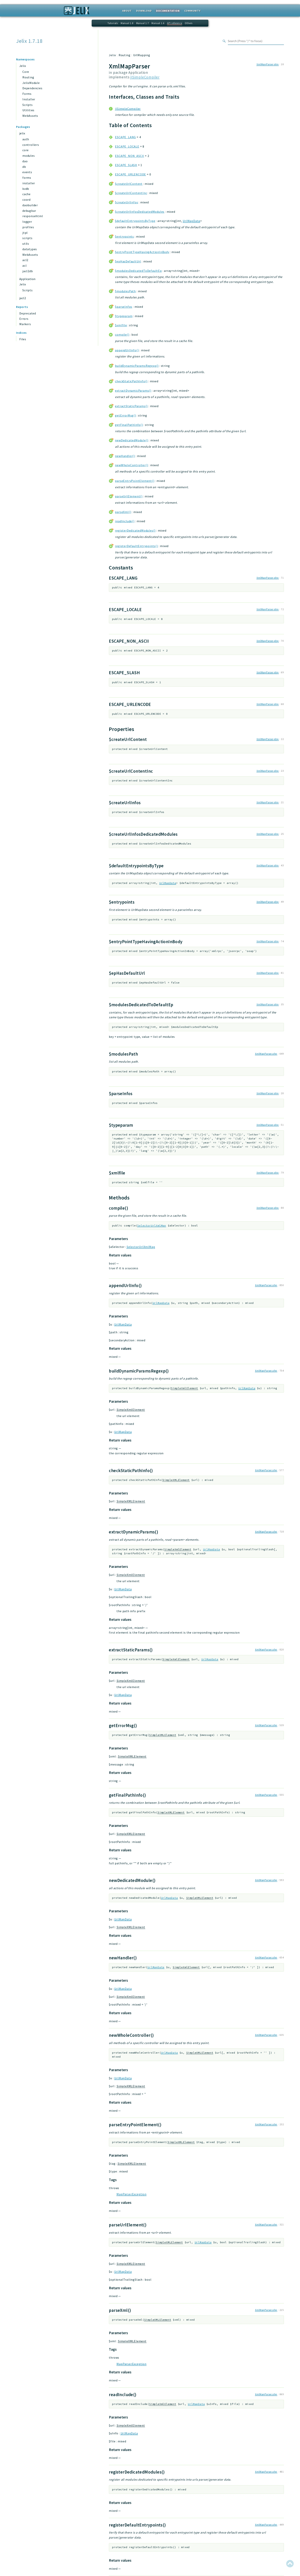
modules (28, 156)
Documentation (167, 10)
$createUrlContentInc (131, 193)
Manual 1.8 (127, 23)
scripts (27, 238)
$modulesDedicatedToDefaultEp (138, 271)
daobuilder (30, 205)
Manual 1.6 (158, 23)
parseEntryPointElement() (134, 481)
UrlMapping (141, 55)
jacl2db (27, 271)
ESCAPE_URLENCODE (130, 174)
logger (27, 221)
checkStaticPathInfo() (131, 381)
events (27, 172)
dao (25, 161)
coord (26, 199)
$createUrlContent (129, 184)
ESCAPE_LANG (125, 137)
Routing (28, 77)
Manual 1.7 (142, 23)
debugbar (29, 211)
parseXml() (123, 512)
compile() (122, 334)
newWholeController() (131, 465)
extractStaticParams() (131, 406)
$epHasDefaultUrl (128, 261)
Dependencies (32, 88)
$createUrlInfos (126, 202)
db (24, 167)
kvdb (25, 189)
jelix (22, 133)
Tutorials (113, 23)
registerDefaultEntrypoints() (136, 546)
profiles (28, 227)
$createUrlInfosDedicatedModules (139, 212)
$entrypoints (124, 236)
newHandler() (125, 456)
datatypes (29, 249)
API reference (174, 23)
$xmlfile (121, 325)
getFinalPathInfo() (129, 425)
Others (188, 23)
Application (27, 279)
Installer (28, 99)
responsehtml (32, 216)
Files (22, 339)
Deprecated (27, 313)
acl (24, 265)
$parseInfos (123, 307)
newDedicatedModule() (131, 440)
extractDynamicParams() (133, 390)
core (25, 150)
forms (26, 177)
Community (192, 10)
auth (25, 139)
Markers (25, 324)
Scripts (27, 105)
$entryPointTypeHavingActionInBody (142, 252)
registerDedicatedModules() (135, 530)
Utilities (28, 110)
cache (26, 194)
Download (144, 10)
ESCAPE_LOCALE (127, 146)
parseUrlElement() (129, 496)
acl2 (25, 260)
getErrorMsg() (125, 415)
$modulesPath (125, 291)
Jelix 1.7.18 (29, 41)
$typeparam (123, 316)
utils (25, 243)
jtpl (25, 233)
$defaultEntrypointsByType (135, 221)
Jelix (22, 66)
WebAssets (30, 116)
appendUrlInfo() (127, 350)
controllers (30, 145)
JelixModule (31, 83)
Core (25, 72)
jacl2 (22, 298)
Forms (27, 94)
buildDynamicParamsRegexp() (137, 366)
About (127, 10)
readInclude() (124, 521)
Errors (24, 319)
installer (28, 183)
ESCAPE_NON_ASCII (129, 156)
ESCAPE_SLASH (126, 165)
